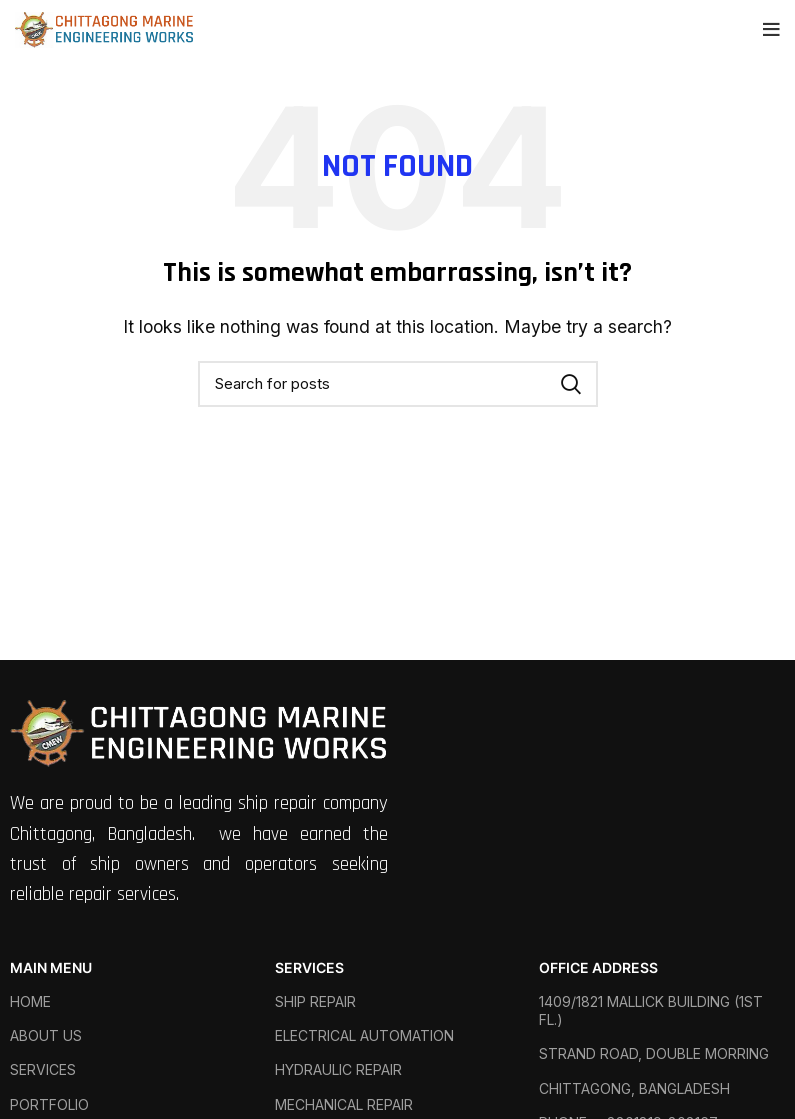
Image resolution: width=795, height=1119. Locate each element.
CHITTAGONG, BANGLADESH (634, 1088)
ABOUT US (46, 1035)
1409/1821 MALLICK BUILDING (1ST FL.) (651, 1010)
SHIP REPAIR (315, 1001)
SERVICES (43, 1069)
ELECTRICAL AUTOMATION (364, 1035)
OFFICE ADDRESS (598, 967)
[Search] (398, 384)
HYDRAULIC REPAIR (338, 1069)
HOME (30, 1001)
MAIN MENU (51, 967)
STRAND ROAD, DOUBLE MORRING (654, 1053)
